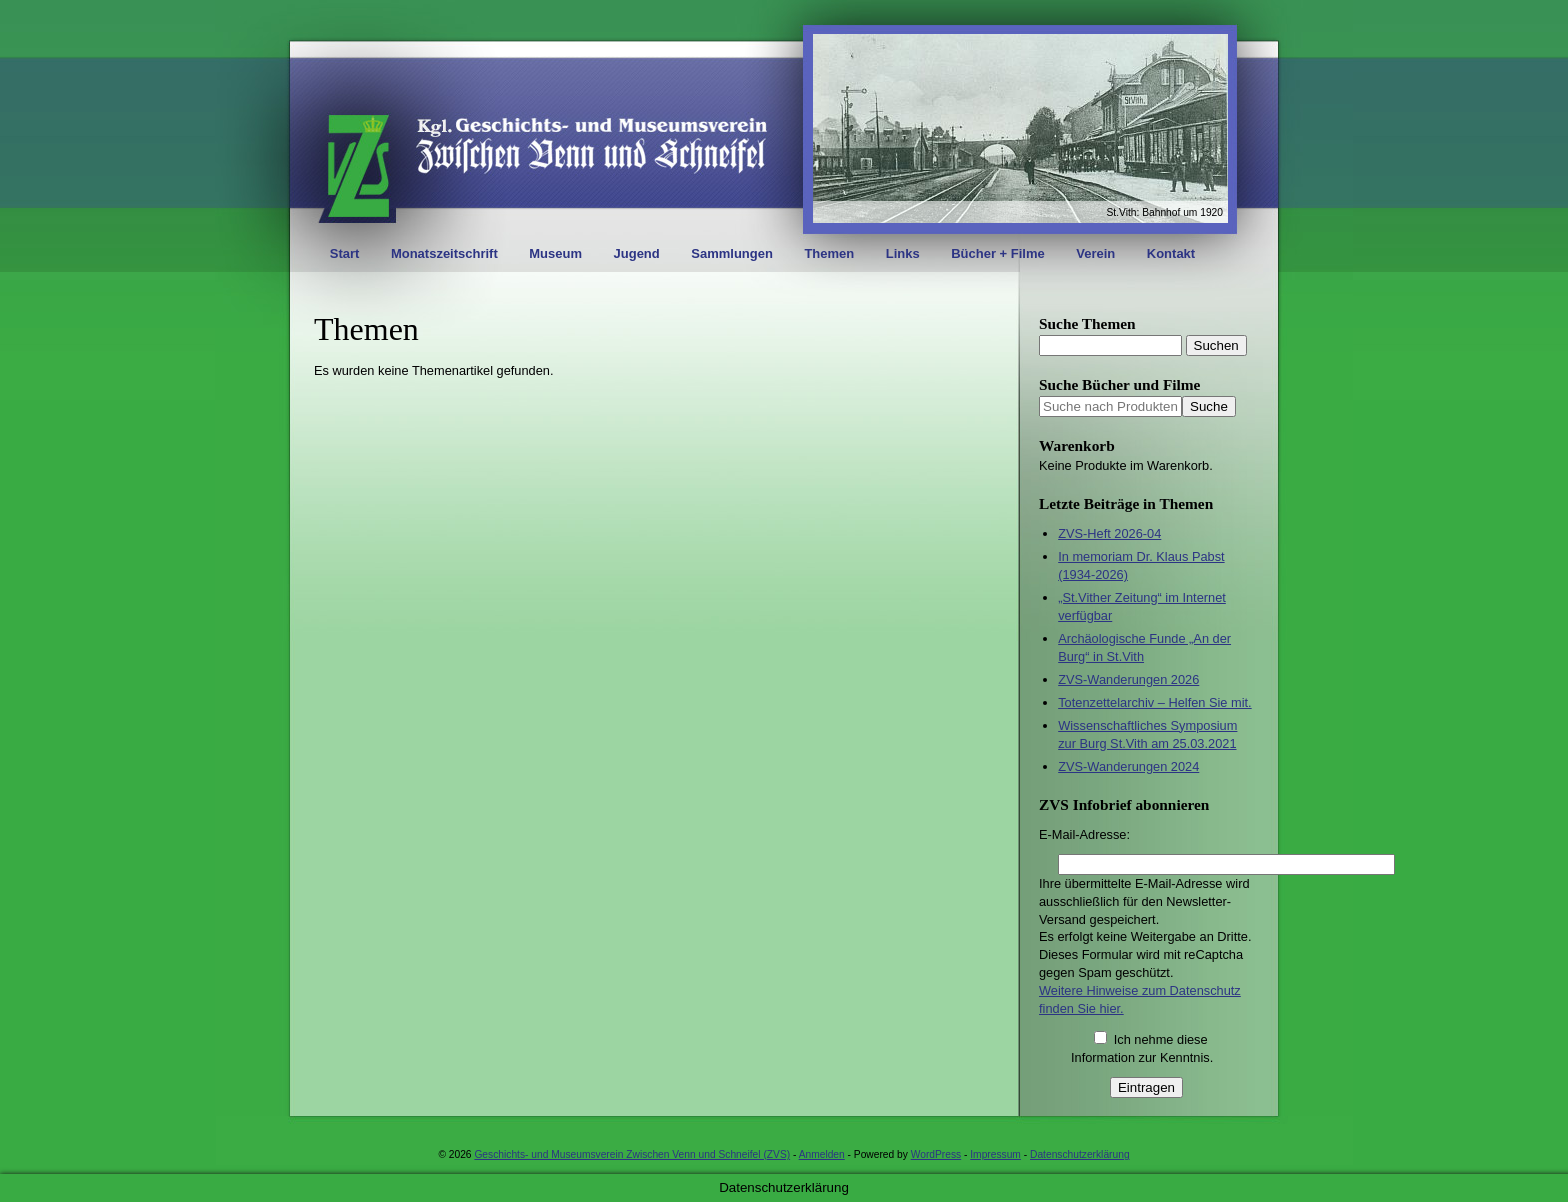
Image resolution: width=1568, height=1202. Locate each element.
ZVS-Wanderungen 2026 (1128, 679)
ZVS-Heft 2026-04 (1109, 533)
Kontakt (1171, 253)
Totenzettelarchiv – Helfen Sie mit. (1154, 702)
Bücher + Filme (998, 253)
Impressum (995, 1154)
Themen (829, 253)
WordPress (936, 1154)
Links (903, 253)
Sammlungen (732, 253)
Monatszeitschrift (444, 253)
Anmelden (822, 1154)
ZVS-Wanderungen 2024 (1128, 766)
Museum (555, 253)
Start (345, 253)
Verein (1095, 253)
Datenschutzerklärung (1080, 1154)
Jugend (637, 253)
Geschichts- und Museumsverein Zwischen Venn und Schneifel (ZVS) (632, 1154)
